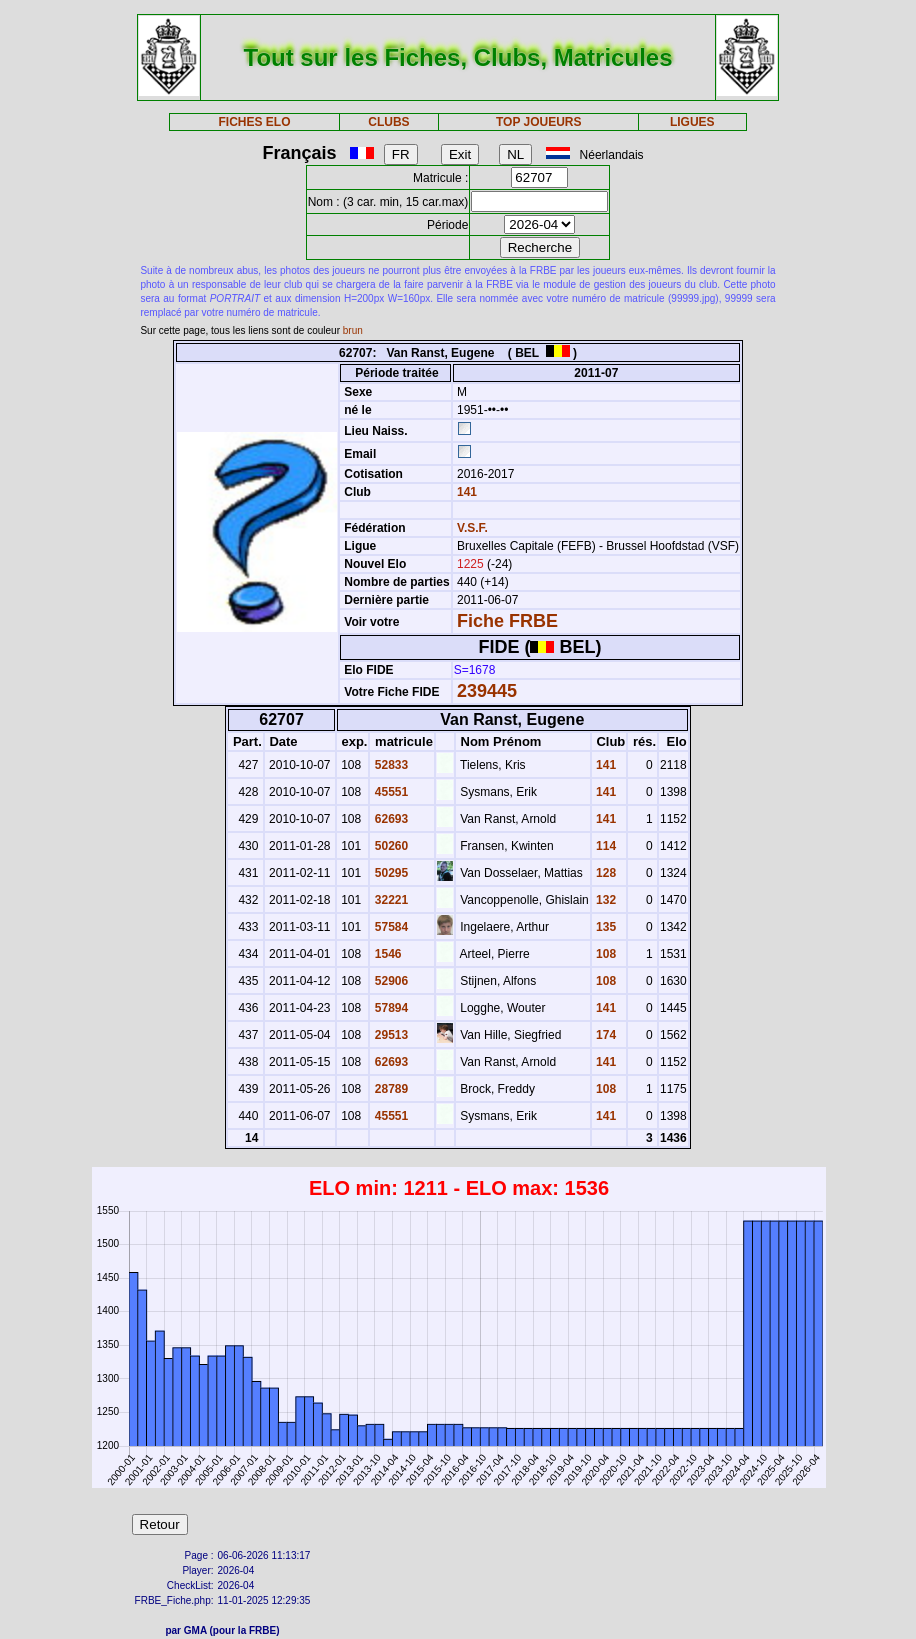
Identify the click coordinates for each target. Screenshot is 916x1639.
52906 (389, 981)
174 (604, 1035)
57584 (389, 927)
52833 (389, 765)
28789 (389, 1089)
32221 (389, 900)
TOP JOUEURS (539, 122)
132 (604, 900)
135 (604, 927)
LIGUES (692, 122)
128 (604, 873)
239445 (487, 691)
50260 (389, 846)
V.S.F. (472, 528)
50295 (389, 873)
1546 (386, 954)
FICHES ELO (254, 122)
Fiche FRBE (507, 621)
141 (465, 492)
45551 (389, 792)
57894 (389, 1008)
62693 (389, 819)
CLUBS (388, 122)
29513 (389, 1035)
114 (604, 846)
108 (604, 954)
